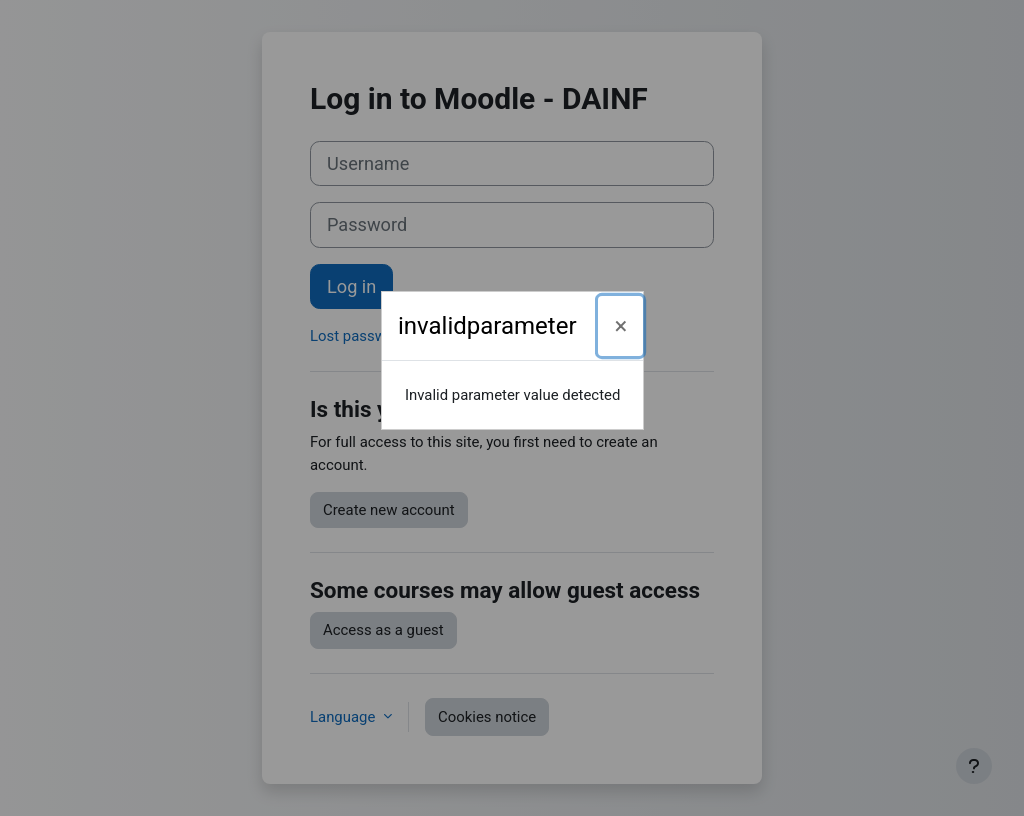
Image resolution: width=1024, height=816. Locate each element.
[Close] (620, 326)
